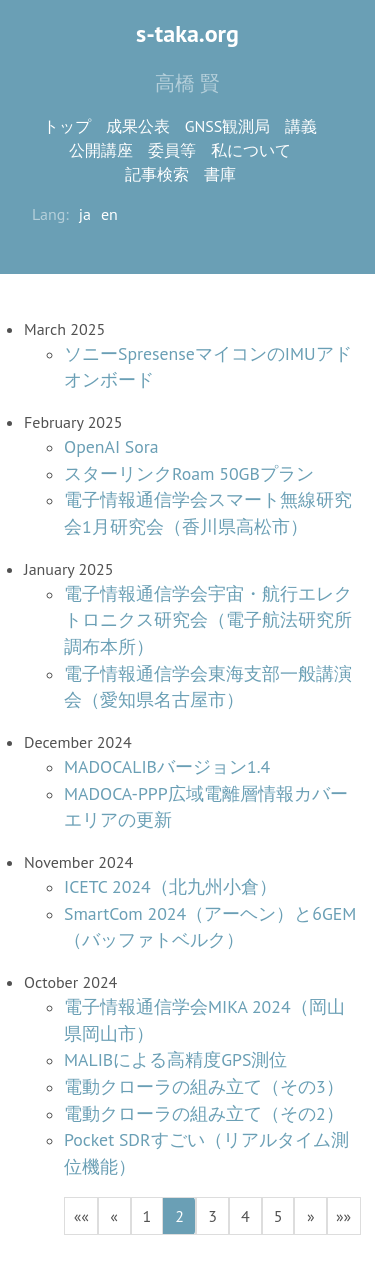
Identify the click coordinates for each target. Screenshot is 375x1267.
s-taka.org (187, 33)
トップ (67, 126)
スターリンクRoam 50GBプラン (189, 473)
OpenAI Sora (111, 446)
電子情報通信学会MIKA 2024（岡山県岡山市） (204, 1020)
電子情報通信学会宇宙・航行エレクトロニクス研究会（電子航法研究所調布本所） (208, 620)
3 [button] (212, 1216)
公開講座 (101, 150)
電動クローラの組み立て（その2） (204, 1113)
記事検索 (157, 174)
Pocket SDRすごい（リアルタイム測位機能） (206, 1153)
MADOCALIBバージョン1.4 (167, 766)
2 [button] (179, 1216)
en (109, 214)
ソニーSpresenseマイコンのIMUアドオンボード (208, 367)
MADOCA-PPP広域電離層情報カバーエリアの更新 (206, 807)
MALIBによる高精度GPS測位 (175, 1059)
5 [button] (278, 1216)
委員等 (172, 150)
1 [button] (147, 1216)
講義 (301, 126)
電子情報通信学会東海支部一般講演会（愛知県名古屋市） (208, 687)
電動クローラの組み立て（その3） (204, 1086)
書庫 (220, 174)
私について (251, 150)
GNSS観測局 (228, 126)
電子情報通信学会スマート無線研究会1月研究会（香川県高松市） (208, 513)
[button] (81, 1216)
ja (85, 214)
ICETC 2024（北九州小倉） (170, 886)
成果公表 (138, 126)
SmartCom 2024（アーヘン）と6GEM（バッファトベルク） (210, 927)
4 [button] (245, 1216)
